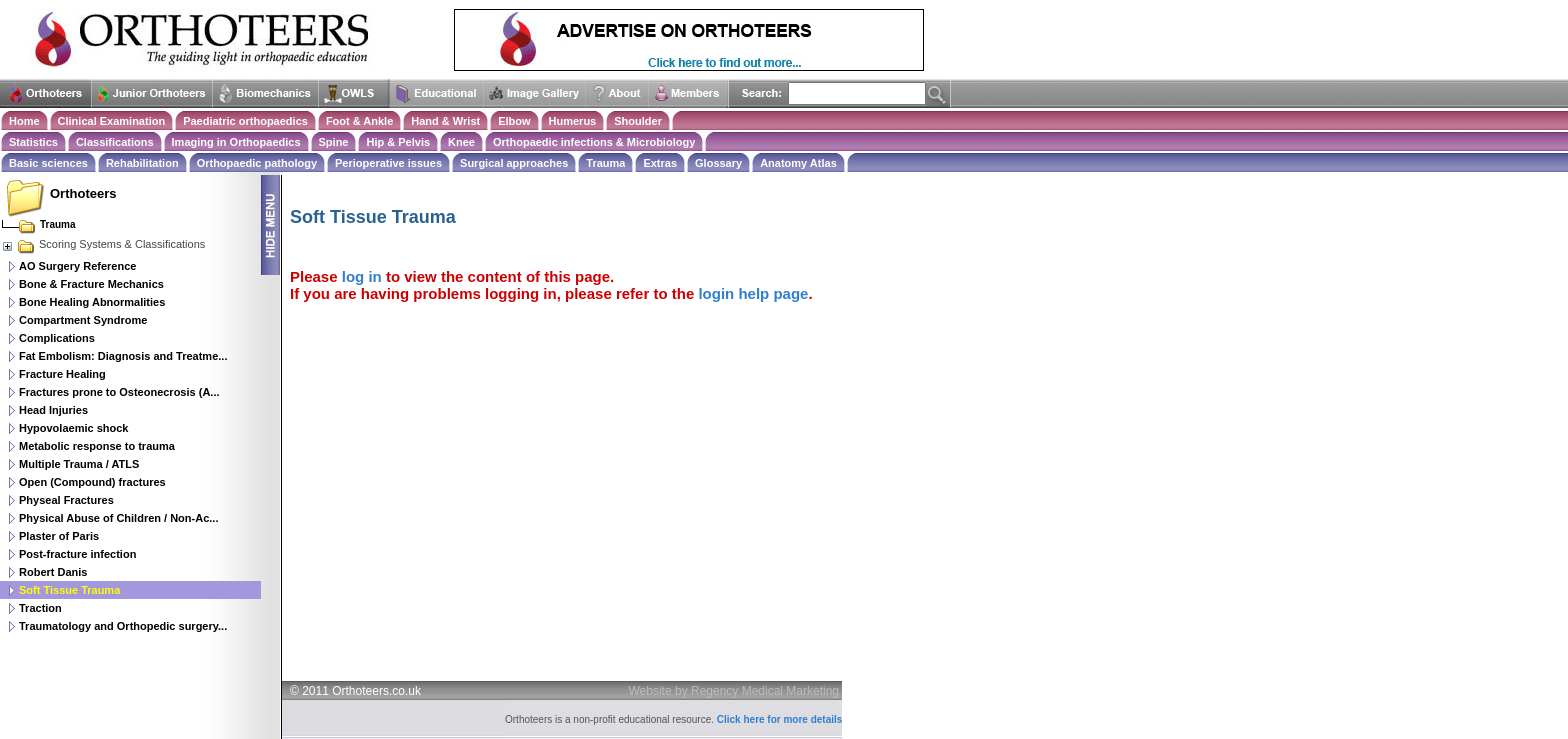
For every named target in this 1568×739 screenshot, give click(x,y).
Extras (660, 163)
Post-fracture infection (77, 554)
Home (24, 121)
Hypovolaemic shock (73, 428)
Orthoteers (83, 193)
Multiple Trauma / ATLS (79, 464)
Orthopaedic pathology (257, 163)
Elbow (514, 121)
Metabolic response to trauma (97, 446)
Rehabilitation (142, 163)
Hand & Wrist (445, 121)
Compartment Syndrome (83, 320)
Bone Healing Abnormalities (92, 302)
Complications (57, 338)
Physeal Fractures (66, 500)
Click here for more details (780, 719)
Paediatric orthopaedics (245, 121)
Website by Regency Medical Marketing (734, 691)
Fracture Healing (62, 374)
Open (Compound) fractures (92, 482)
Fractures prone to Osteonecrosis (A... (119, 392)
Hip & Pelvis (398, 142)
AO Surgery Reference (77, 266)
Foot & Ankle (359, 121)
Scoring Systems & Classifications (103, 244)
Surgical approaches (514, 163)
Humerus (573, 121)
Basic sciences (48, 163)
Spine (334, 142)
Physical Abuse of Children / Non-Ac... (118, 518)
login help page (753, 293)
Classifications (115, 142)
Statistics (33, 142)
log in (362, 276)
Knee (461, 142)
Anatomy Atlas (798, 163)
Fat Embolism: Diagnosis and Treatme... (123, 356)
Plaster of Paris (59, 536)
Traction (40, 608)
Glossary (718, 163)
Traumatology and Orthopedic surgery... (123, 626)
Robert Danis (53, 572)
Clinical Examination (112, 121)
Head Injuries (53, 410)
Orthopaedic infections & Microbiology (594, 142)
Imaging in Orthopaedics (236, 142)
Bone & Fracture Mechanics (91, 284)
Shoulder (638, 121)
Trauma (605, 163)
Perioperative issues (388, 163)
